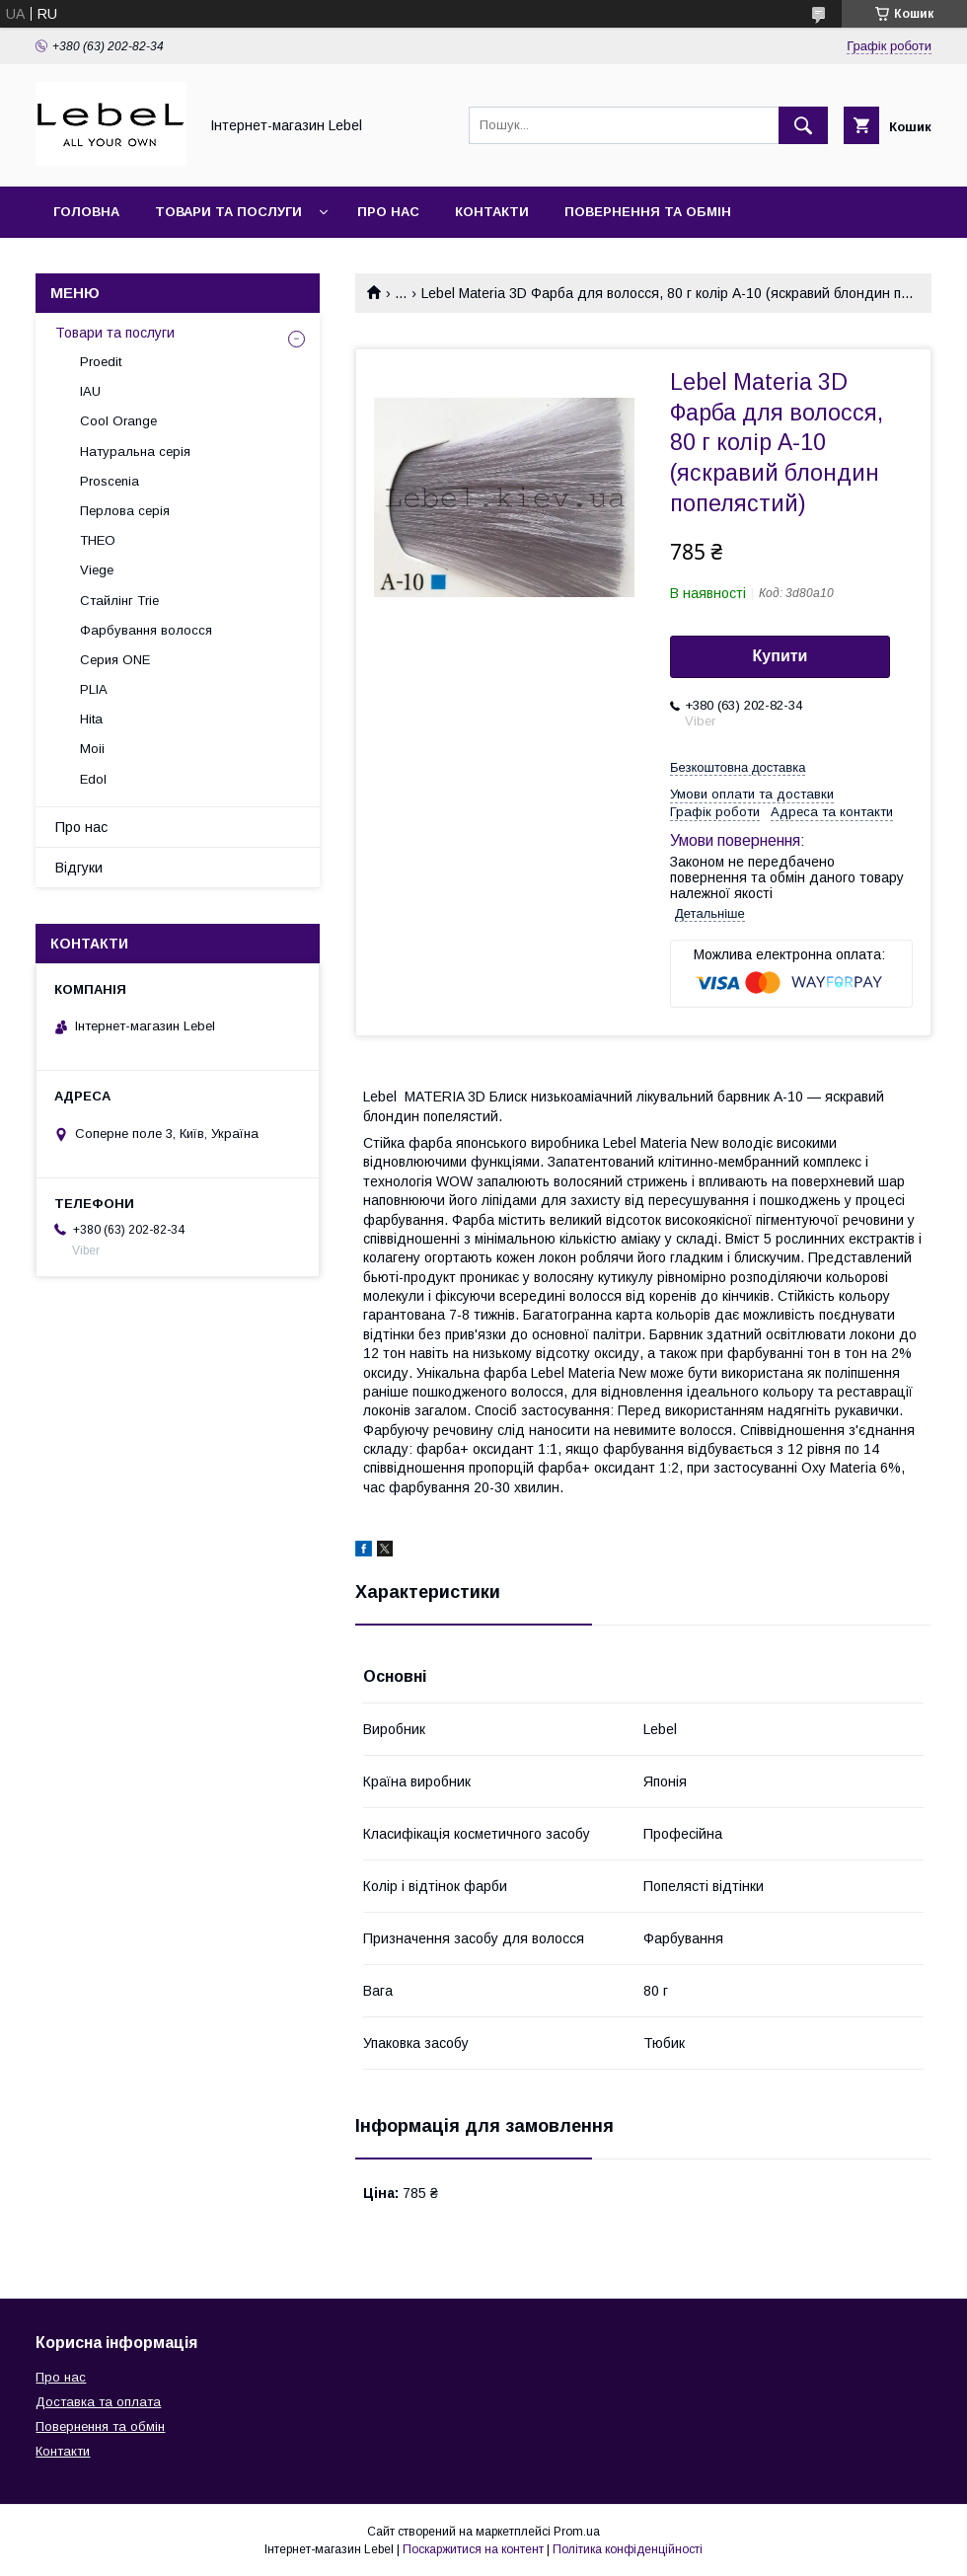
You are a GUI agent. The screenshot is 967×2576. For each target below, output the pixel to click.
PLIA (94, 689)
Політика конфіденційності (628, 2549)
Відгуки (79, 867)
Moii (92, 748)
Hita (91, 719)
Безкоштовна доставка (737, 767)
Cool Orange (118, 421)
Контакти (492, 211)
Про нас (388, 211)
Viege (96, 570)
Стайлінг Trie (119, 600)
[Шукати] (803, 125)
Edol (93, 779)
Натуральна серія (135, 451)
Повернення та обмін (647, 211)
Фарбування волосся (146, 630)
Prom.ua (577, 2531)
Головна (86, 211)
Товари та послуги (228, 211)
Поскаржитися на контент (473, 2549)
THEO (97, 540)
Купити (780, 655)
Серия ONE (115, 659)
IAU (90, 391)
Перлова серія (125, 510)
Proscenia (109, 481)
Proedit (100, 361)
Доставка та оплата (131, 263)
